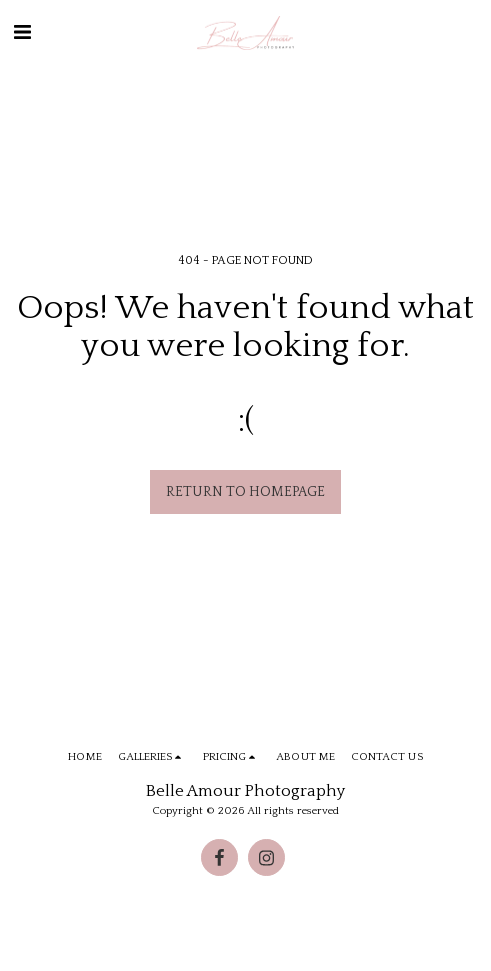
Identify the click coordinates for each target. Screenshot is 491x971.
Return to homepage (245, 492)
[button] (22, 33)
